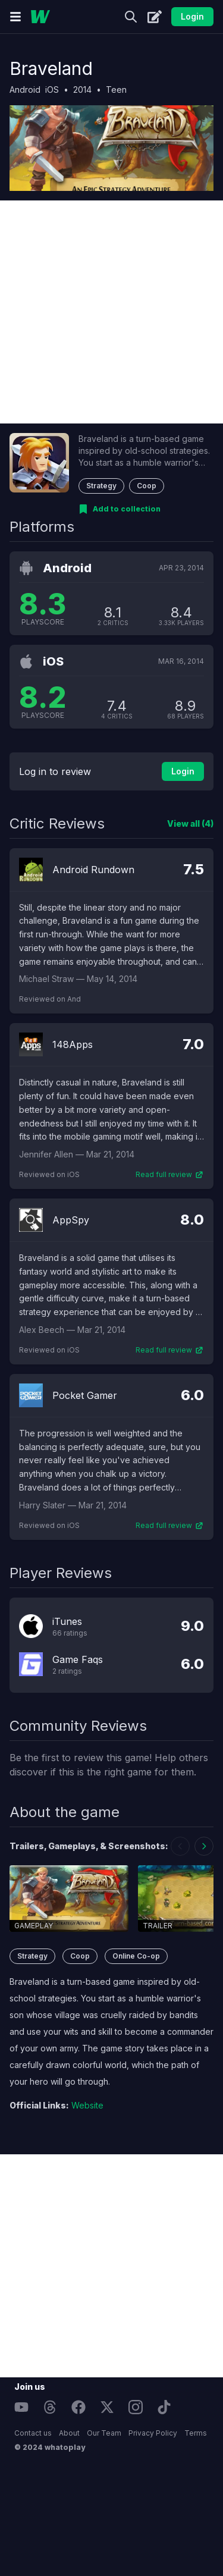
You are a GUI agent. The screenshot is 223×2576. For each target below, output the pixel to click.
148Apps (72, 1044)
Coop (146, 485)
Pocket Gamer (84, 1395)
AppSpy (70, 1220)
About (69, 2432)
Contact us (33, 2432)
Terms (195, 2432)
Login (192, 16)
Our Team (104, 2432)
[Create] (155, 17)
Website (87, 2105)
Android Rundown (93, 870)
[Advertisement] (111, 311)
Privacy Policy (152, 2432)
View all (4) (190, 823)
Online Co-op (136, 1955)
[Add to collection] (119, 509)
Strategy (101, 485)
